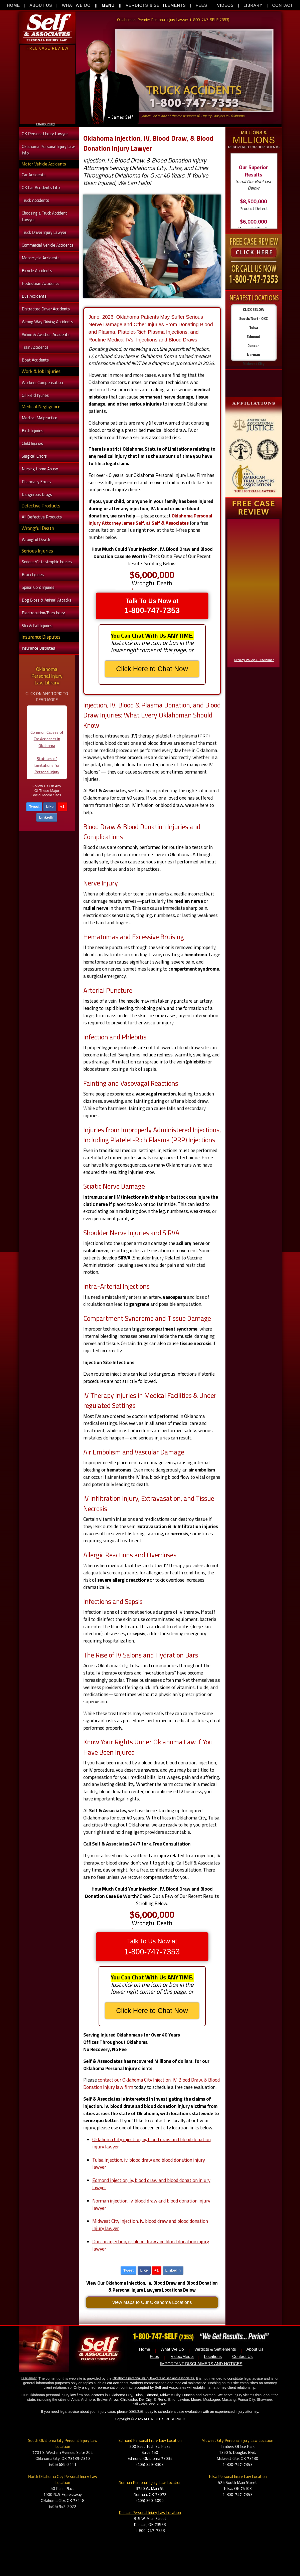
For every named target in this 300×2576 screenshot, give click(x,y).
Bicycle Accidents (37, 270)
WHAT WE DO (76, 5)
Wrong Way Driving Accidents (47, 321)
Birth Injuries (32, 430)
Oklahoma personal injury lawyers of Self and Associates (153, 2378)
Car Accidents (34, 174)
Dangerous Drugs (37, 494)
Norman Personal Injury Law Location (149, 2482)
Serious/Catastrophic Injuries (47, 562)
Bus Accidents (34, 296)
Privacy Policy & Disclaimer (254, 660)
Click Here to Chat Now (152, 669)
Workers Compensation (42, 382)
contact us (136, 2411)
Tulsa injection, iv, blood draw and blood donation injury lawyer (148, 2163)
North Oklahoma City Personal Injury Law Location (62, 2479)
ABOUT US (41, 5)
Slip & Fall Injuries (37, 625)
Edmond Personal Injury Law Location (150, 2440)
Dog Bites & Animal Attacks (46, 600)
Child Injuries (32, 443)
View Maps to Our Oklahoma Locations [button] (152, 2302)
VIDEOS (225, 5)
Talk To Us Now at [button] (152, 606)
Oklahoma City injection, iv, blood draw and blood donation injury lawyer (151, 2143)
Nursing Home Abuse (40, 469)
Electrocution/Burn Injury (43, 613)
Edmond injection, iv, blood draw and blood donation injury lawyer (151, 2183)
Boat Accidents (35, 360)
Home (144, 2349)
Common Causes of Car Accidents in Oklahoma (47, 742)
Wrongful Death (36, 539)
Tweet (34, 806)
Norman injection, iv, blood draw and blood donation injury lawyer (151, 2204)
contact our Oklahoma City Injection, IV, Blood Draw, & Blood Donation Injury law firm (151, 2083)
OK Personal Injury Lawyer (45, 133)
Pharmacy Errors (36, 481)
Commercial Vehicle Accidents (47, 245)
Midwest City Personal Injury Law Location (237, 2440)
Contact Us (242, 2356)
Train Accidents (35, 347)
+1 (62, 806)
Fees (154, 2356)
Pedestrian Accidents (40, 283)
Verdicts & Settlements (215, 2349)
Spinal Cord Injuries (38, 587)
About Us (254, 2349)
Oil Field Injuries (35, 395)
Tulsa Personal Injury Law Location (237, 2476)
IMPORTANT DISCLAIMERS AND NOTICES (201, 2363)
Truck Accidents (35, 200)
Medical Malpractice (39, 418)
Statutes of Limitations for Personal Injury (47, 768)
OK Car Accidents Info (41, 187)
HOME (13, 5)
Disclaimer (29, 2378)
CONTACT (282, 5)
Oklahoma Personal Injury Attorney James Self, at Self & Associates (150, 519)
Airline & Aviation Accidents (46, 334)
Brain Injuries (33, 574)
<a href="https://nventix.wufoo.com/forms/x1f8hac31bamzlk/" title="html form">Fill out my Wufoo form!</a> (252, 592)
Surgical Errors (34, 456)
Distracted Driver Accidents (46, 309)
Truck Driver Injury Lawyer (44, 232)
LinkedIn (47, 817)
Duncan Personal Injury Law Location (150, 2512)
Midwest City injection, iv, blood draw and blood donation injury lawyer (150, 2224)
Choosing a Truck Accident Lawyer (44, 216)
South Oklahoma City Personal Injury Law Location (62, 2443)
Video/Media (182, 2356)
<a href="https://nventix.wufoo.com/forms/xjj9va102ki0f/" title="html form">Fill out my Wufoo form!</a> (47, 121)
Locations (213, 2356)
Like (50, 806)
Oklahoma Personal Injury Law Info (48, 149)
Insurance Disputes (38, 648)
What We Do (172, 2349)
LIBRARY (252, 5)
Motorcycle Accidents (41, 258)
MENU (108, 5)
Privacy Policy (45, 124)
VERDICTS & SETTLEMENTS (156, 5)
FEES (201, 5)
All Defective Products (42, 517)
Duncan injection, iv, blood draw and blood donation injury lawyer (150, 2245)
